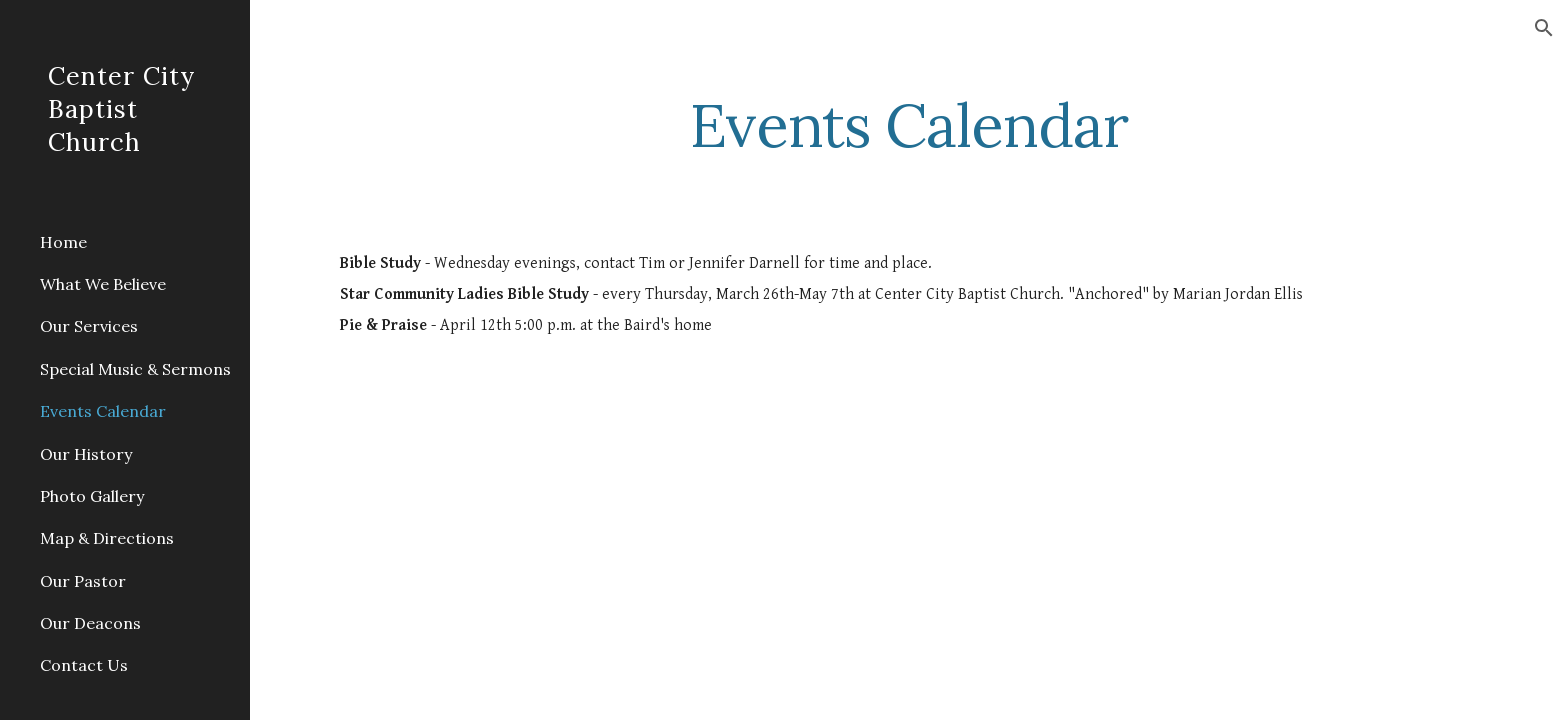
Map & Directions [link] (107, 538)
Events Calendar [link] (103, 411)
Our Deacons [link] (90, 623)
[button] (1544, 28)
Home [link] (63, 242)
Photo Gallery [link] (92, 496)
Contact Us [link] (84, 665)
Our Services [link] (89, 326)
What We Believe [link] (103, 284)
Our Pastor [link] (83, 581)
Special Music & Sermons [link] (135, 369)
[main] (909, 125)
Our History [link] (86, 454)
